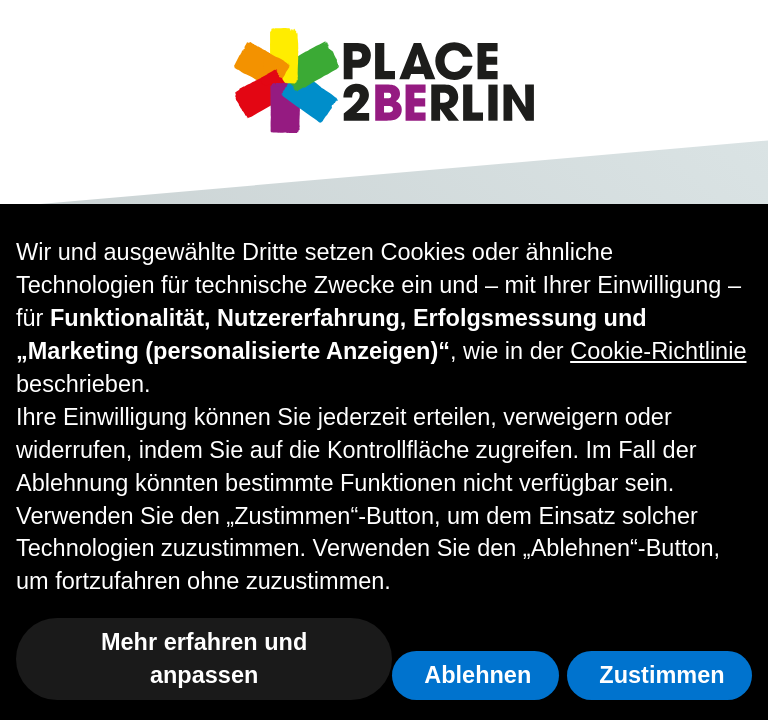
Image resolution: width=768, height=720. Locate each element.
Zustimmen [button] (661, 675)
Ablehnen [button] (477, 675)
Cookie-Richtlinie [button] (658, 351)
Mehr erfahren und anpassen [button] (204, 658)
